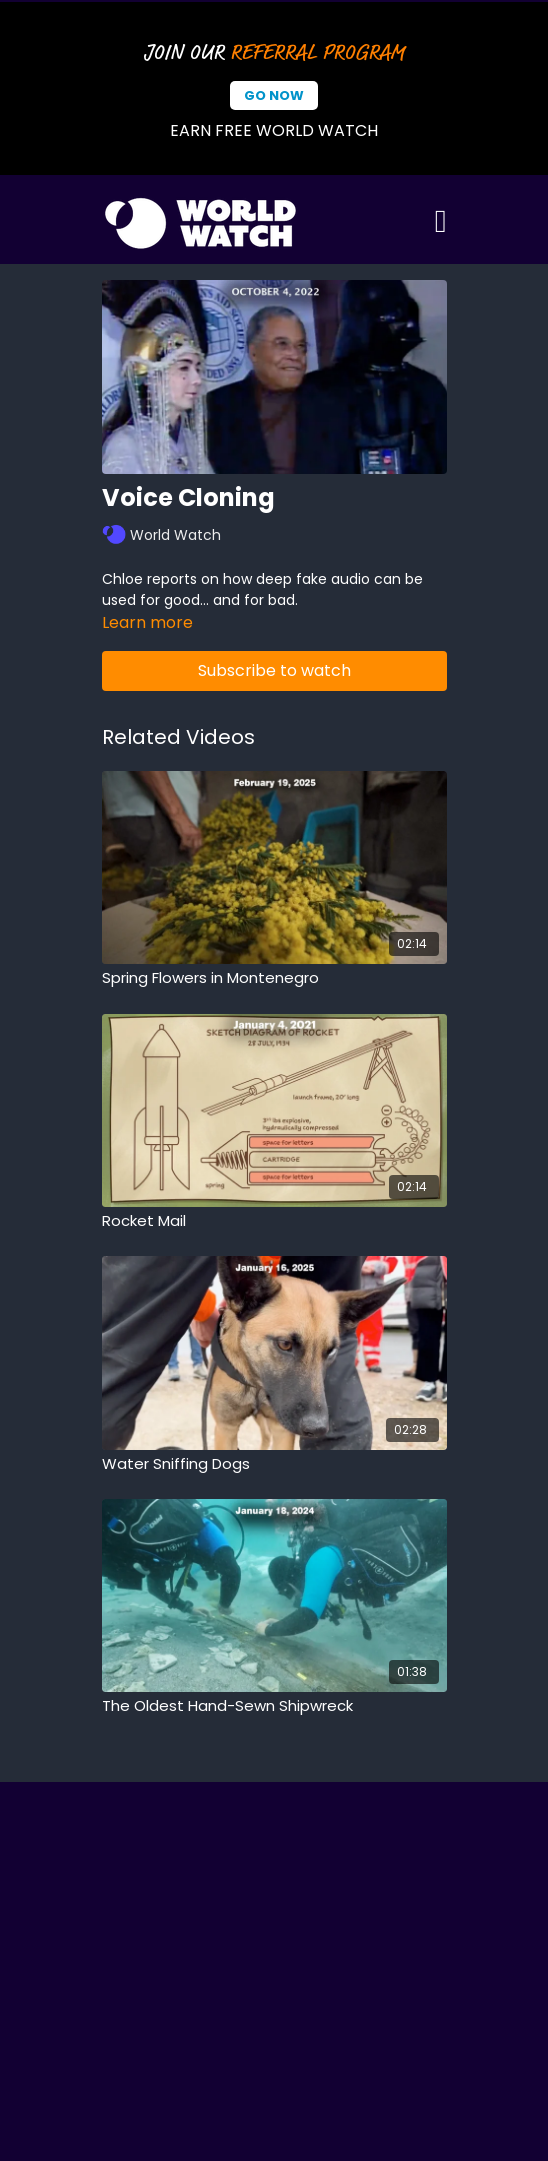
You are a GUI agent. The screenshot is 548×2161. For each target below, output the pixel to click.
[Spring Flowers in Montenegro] (274, 978)
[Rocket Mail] (274, 1221)
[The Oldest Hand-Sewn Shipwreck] (274, 1706)
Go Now (274, 95)
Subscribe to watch (274, 670)
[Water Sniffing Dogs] (274, 1464)
